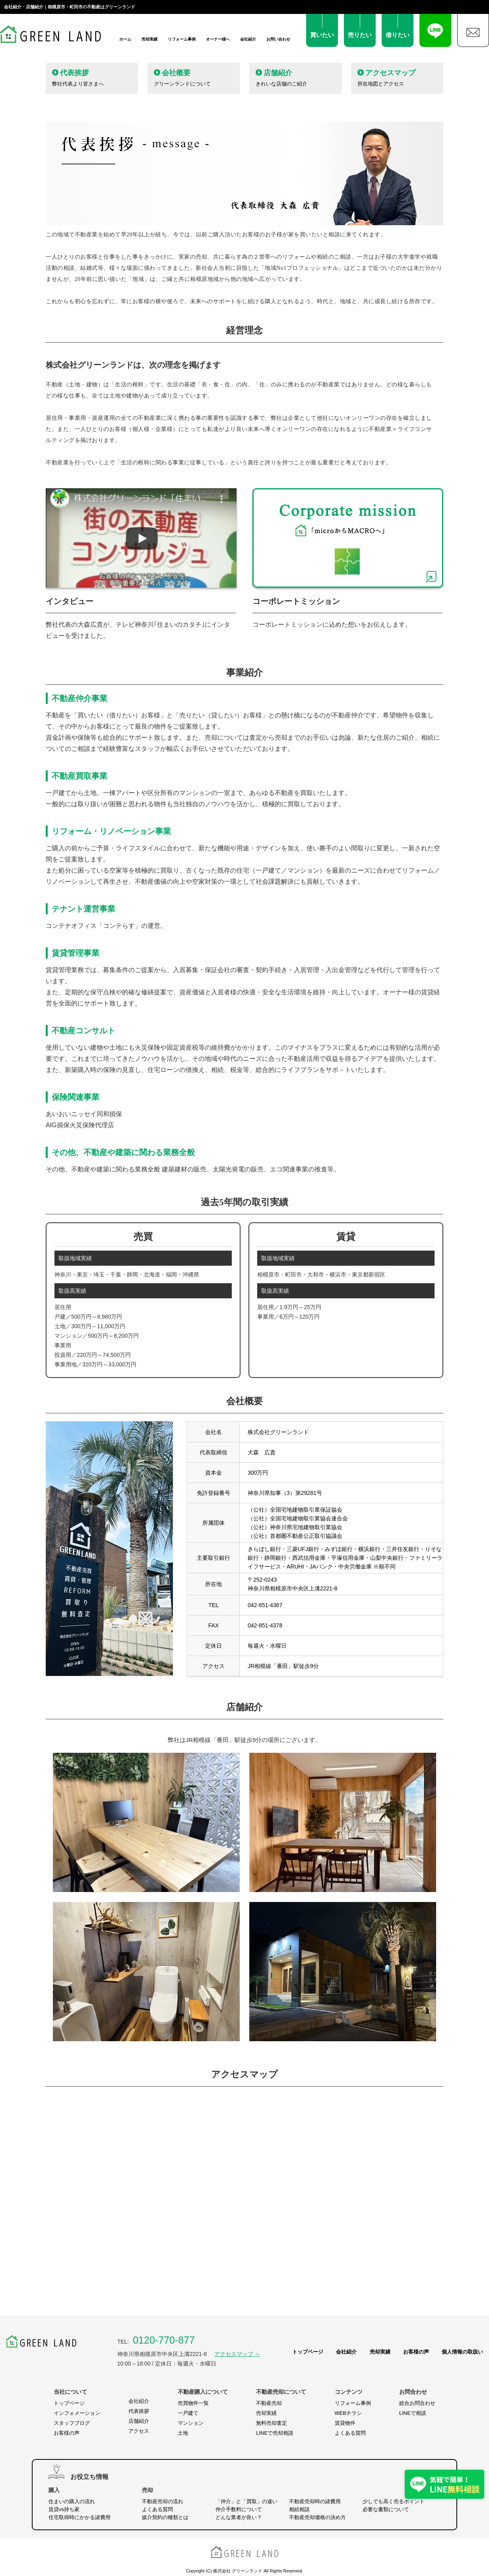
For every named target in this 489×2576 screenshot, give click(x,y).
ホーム (125, 39)
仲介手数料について (238, 2509)
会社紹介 (248, 39)
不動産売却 (269, 2403)
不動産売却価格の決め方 (317, 2517)
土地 (183, 2433)
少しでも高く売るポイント (394, 2501)
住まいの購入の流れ (72, 2501)
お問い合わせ (278, 39)
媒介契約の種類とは (165, 2517)
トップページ (307, 2352)
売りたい (360, 34)
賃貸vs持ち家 (64, 2509)
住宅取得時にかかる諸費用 (80, 2517)
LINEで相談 (412, 2413)
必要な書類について (386, 2509)
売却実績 (149, 39)
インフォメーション (77, 2413)
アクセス (138, 2431)
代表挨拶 (138, 2411)
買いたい (322, 34)
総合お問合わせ (417, 2403)
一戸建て (188, 2413)
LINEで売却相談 (274, 2433)
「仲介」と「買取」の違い (246, 2501)
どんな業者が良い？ (238, 2517)
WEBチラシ (348, 2413)
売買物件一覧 (193, 2403)
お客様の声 (416, 2352)
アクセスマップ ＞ (237, 2354)
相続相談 (299, 2509)
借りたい (397, 34)
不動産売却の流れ (162, 2501)
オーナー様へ (218, 39)
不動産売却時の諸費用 (315, 2501)
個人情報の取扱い (462, 2352)
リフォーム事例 (182, 39)
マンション (191, 2423)
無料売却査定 (271, 2423)
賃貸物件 (345, 2423)
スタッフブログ (72, 2423)
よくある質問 (350, 2433)
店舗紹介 (138, 2421)
